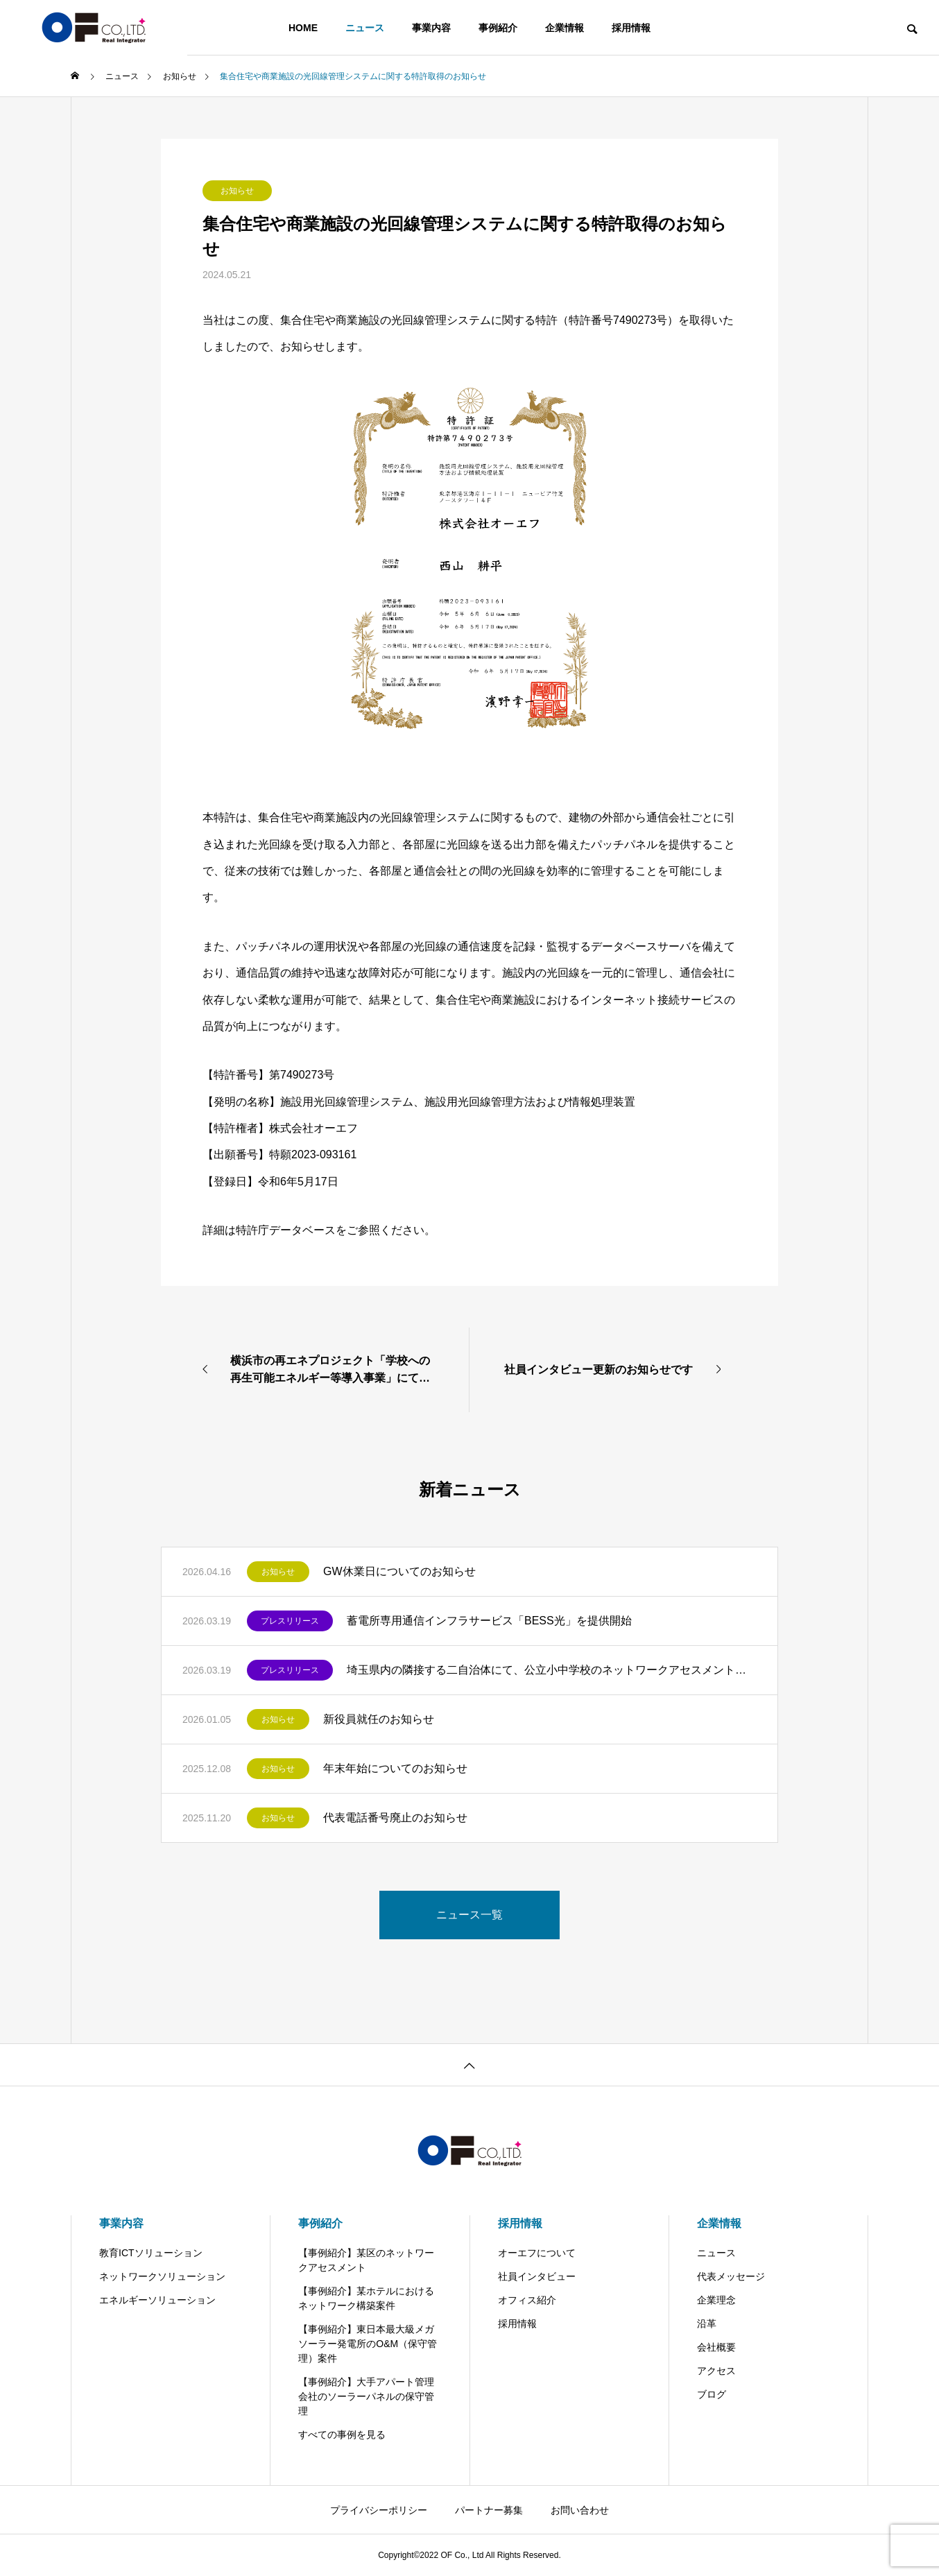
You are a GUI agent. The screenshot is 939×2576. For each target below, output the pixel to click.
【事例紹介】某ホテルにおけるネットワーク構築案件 (366, 2298)
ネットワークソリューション (162, 2276)
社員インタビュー (537, 2276)
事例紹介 (498, 27)
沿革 (706, 2323)
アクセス (716, 2370)
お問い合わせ (580, 2510)
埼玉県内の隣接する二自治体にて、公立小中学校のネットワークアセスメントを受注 (552, 1670)
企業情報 (564, 27)
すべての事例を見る (342, 2434)
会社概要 (716, 2347)
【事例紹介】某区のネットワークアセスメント (366, 2260)
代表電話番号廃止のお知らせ (395, 1817)
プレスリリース (290, 1621)
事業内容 (431, 27)
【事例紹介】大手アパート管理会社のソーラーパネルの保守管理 (366, 2396)
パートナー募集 (489, 2510)
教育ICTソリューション (151, 2252)
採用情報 (631, 27)
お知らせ (237, 191)
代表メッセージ (731, 2276)
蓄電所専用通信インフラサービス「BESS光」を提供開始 (489, 1620)
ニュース (364, 27)
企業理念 (716, 2299)
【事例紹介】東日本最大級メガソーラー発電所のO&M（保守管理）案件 (367, 2344)
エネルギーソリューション (157, 2299)
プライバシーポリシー (378, 2510)
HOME (303, 27)
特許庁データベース (286, 1230)
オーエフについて (537, 2252)
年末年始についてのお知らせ (395, 1768)
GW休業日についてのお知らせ (399, 1571)
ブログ (711, 2394)
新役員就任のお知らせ (378, 1719)
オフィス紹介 (527, 2299)
